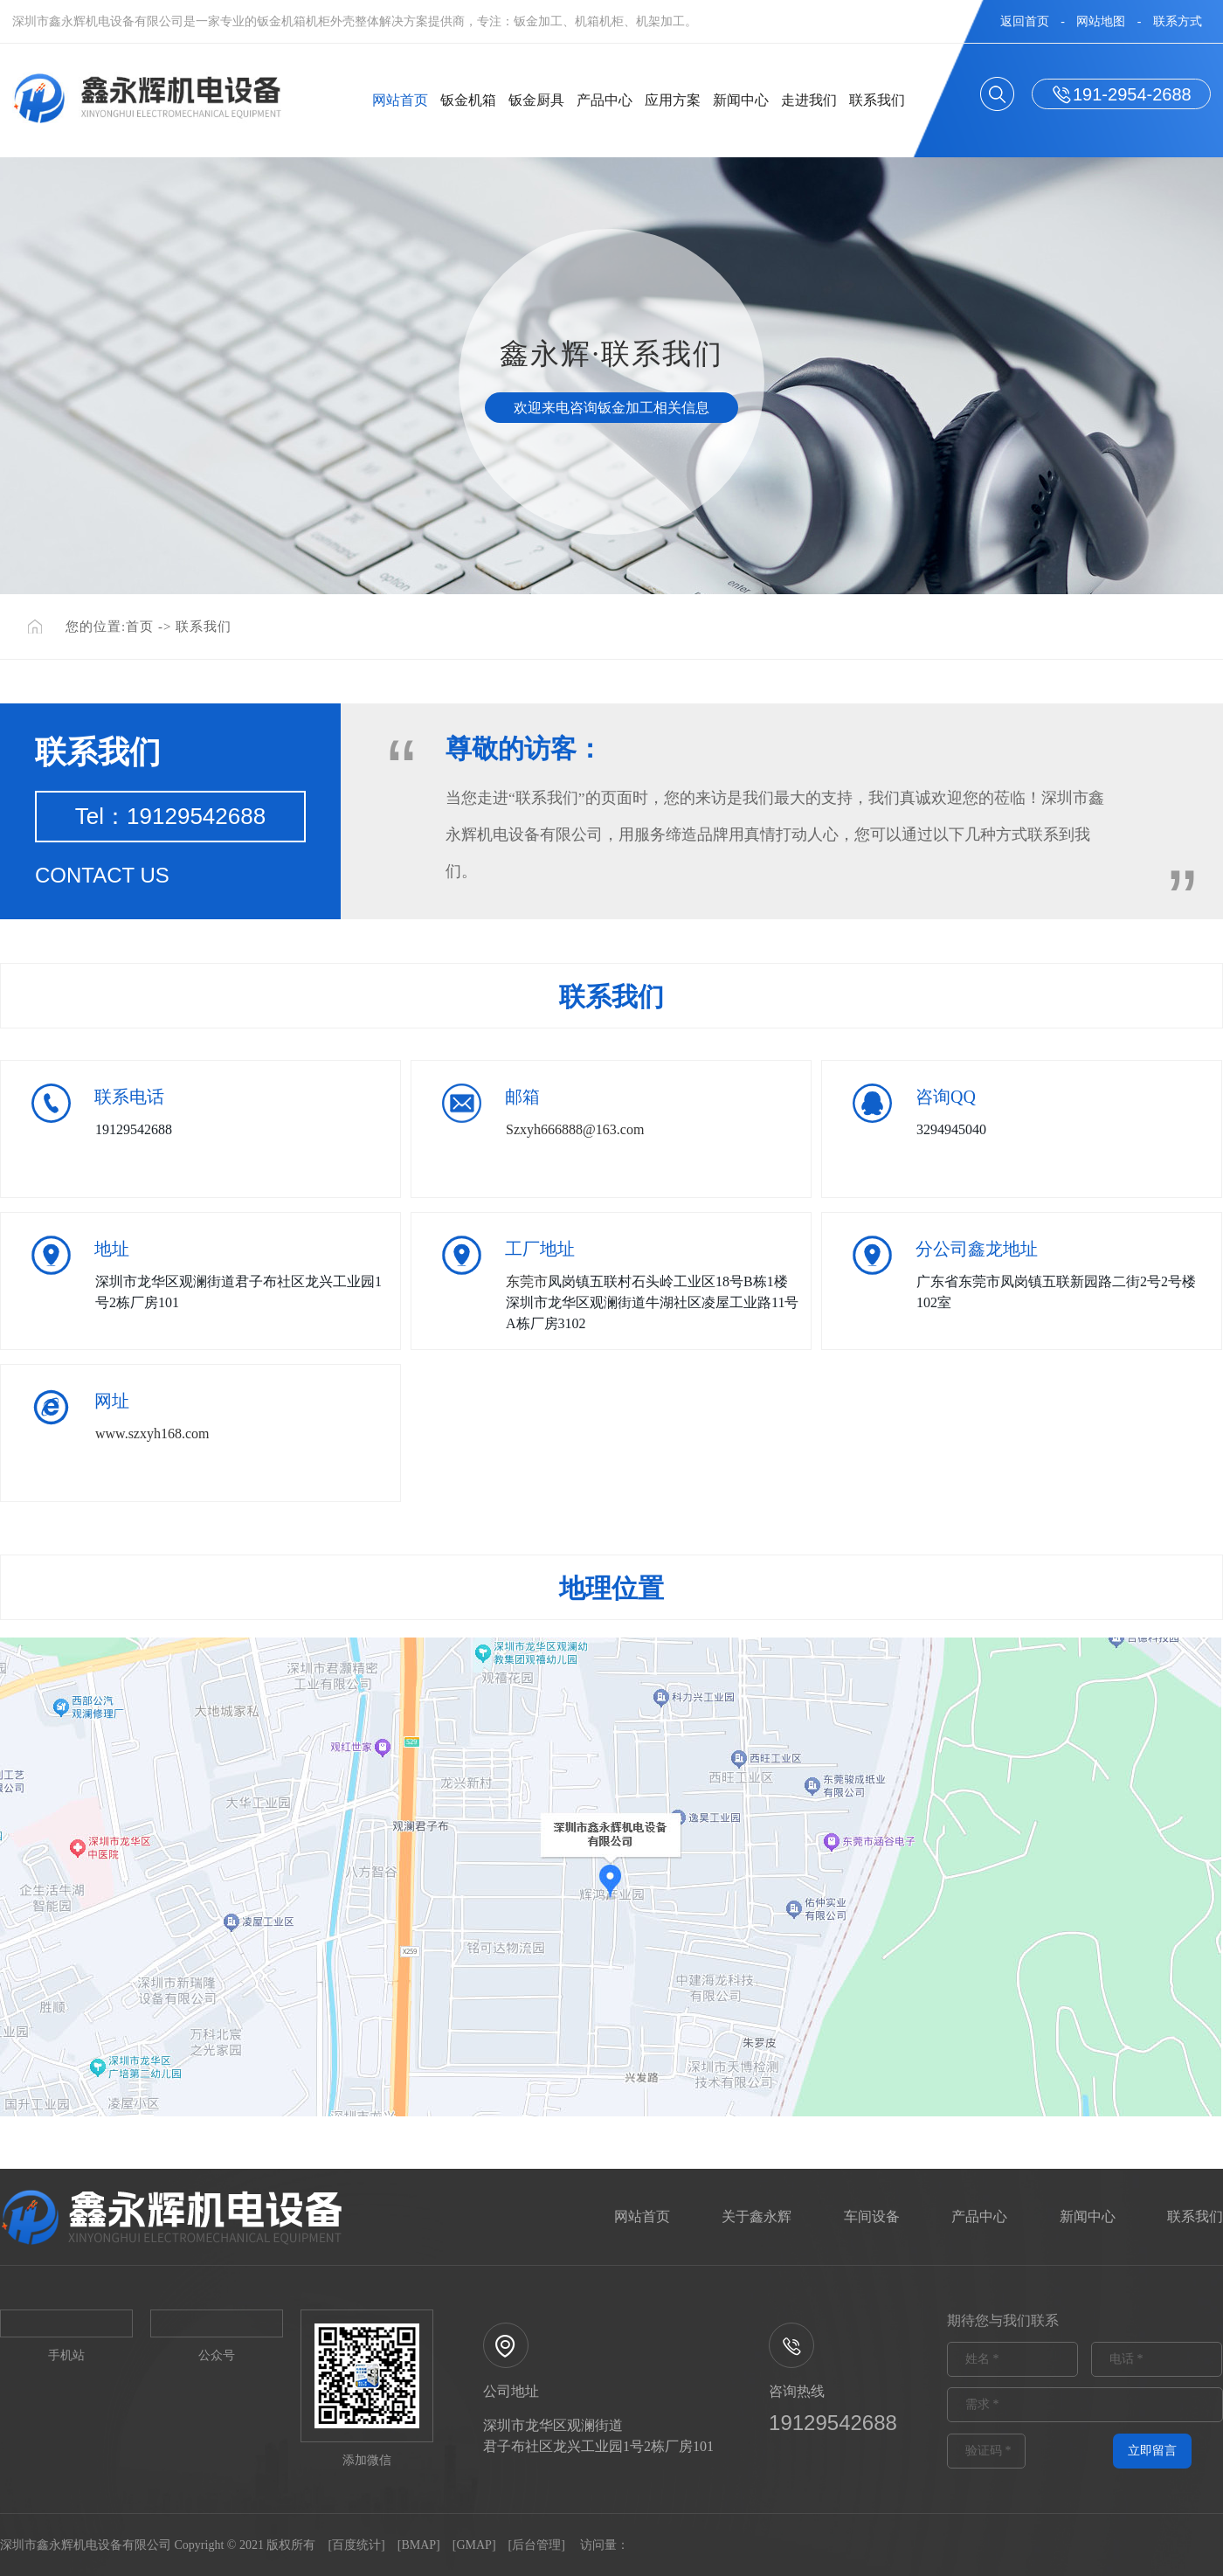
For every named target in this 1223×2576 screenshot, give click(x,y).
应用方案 (673, 100)
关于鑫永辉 (756, 2216)
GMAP (473, 2545)
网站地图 (1100, 21)
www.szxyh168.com (152, 1433)
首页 (140, 627)
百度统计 (356, 2545)
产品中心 (604, 100)
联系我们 (877, 100)
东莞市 (527, 1281)
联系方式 (1177, 21)
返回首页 (1024, 21)
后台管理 (536, 2545)
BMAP (418, 2545)
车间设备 (872, 2216)
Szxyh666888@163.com (575, 1129)
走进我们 (809, 100)
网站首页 (400, 100)
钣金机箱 (468, 100)
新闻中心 (741, 100)
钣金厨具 (536, 100)
